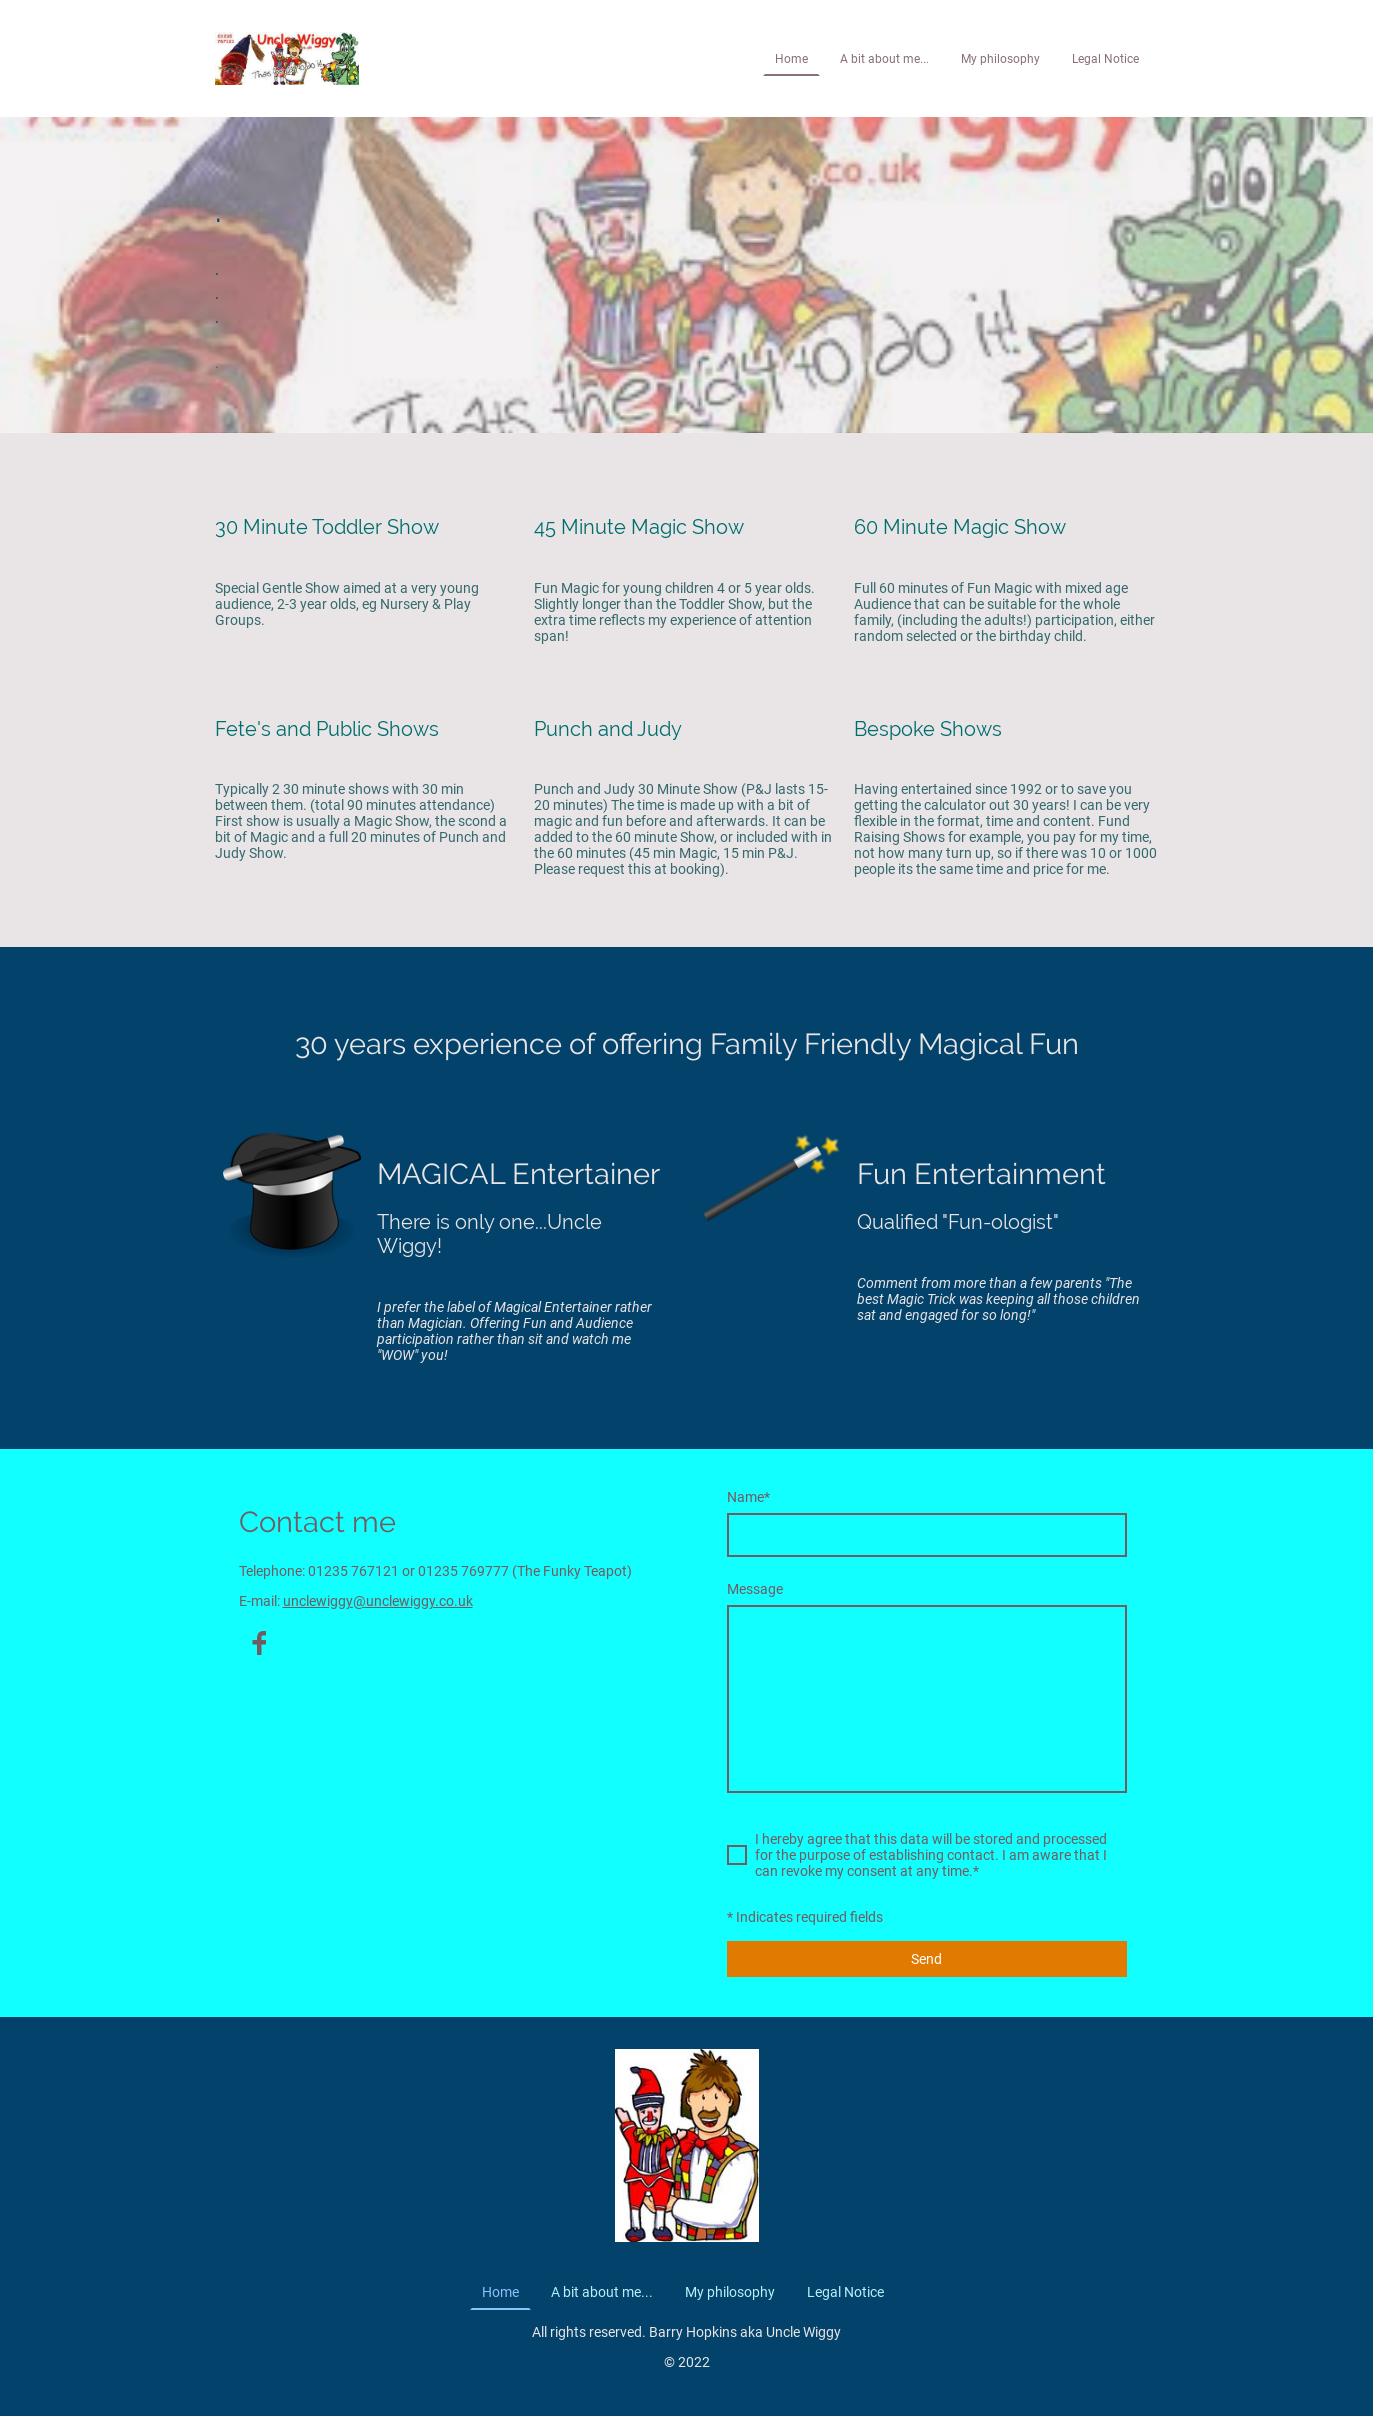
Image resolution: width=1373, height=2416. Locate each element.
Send (926, 1959)
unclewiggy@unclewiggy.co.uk (378, 1601)
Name (748, 1497)
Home (791, 59)
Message (755, 1589)
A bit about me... (884, 59)
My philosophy (1000, 59)
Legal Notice (1105, 59)
